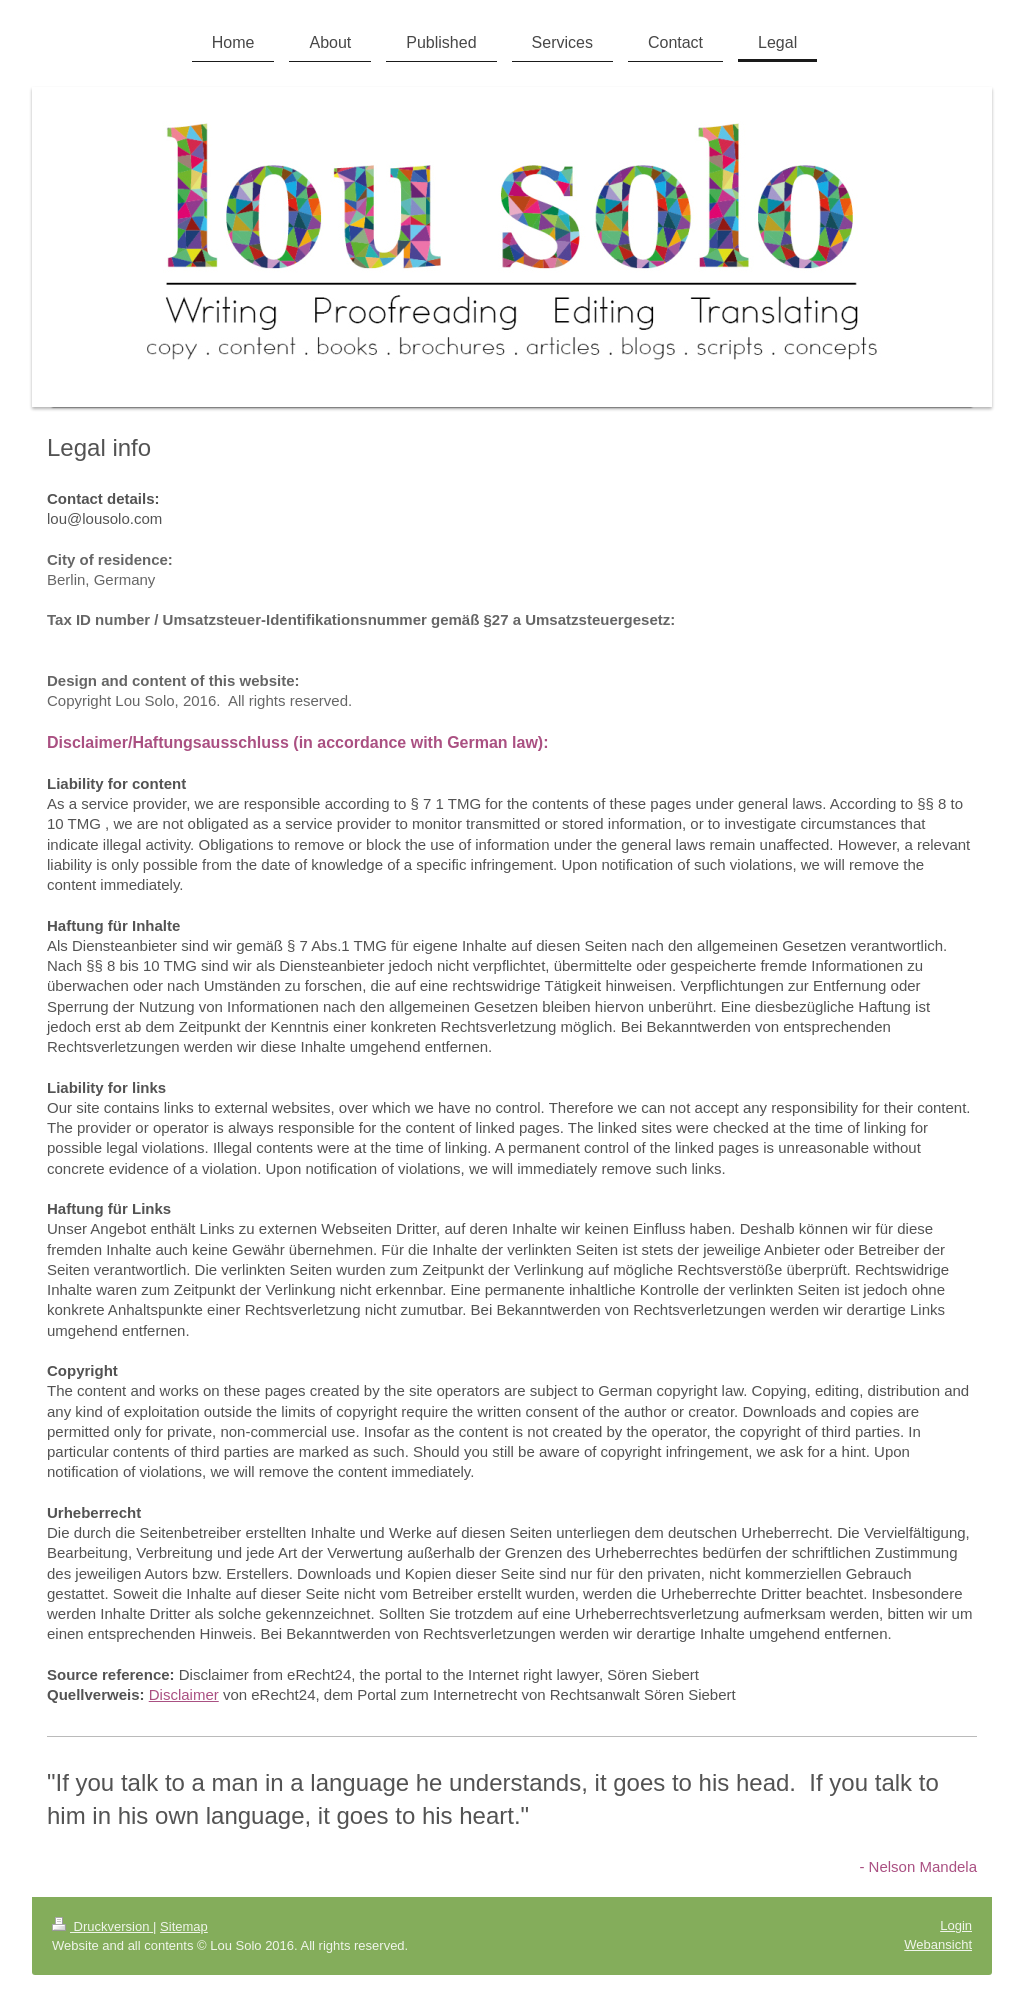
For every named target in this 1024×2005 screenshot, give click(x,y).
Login (956, 1925)
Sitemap (184, 1926)
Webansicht (938, 1944)
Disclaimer (184, 1694)
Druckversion (102, 1926)
